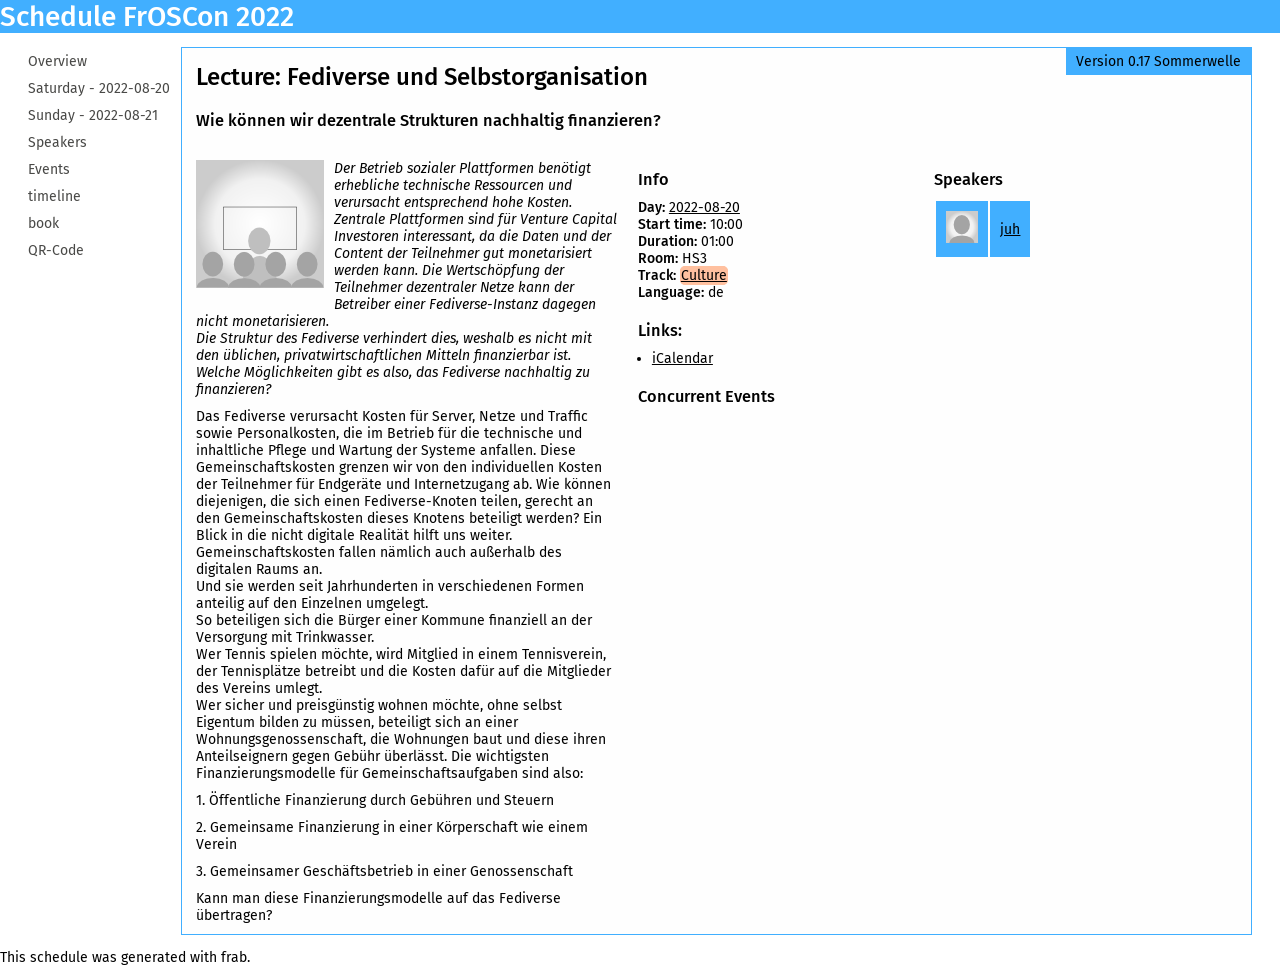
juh (1010, 229)
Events (49, 169)
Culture (704, 275)
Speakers (57, 142)
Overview (57, 61)
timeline (54, 196)
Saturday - (99, 88)
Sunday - (93, 115)
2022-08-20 (704, 207)
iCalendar (682, 358)
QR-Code (56, 250)
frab (234, 957)
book (43, 223)
